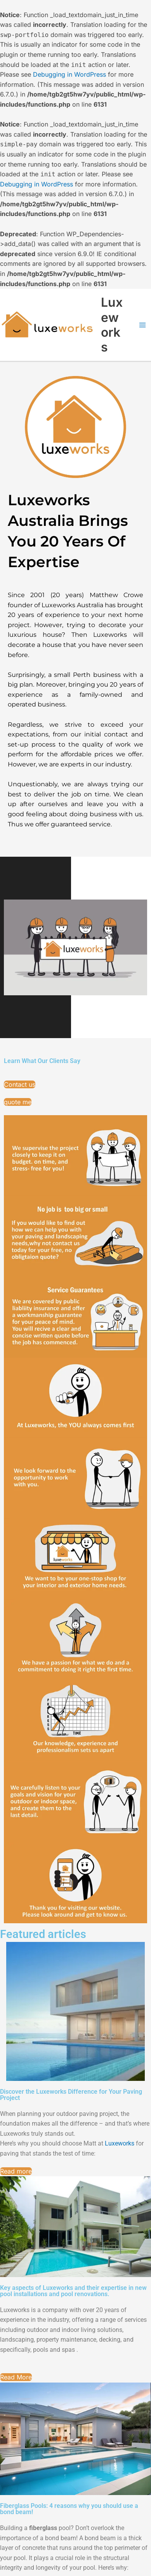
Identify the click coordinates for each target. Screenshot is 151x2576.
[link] (119, 2143)
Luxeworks (112, 325)
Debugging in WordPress (69, 74)
